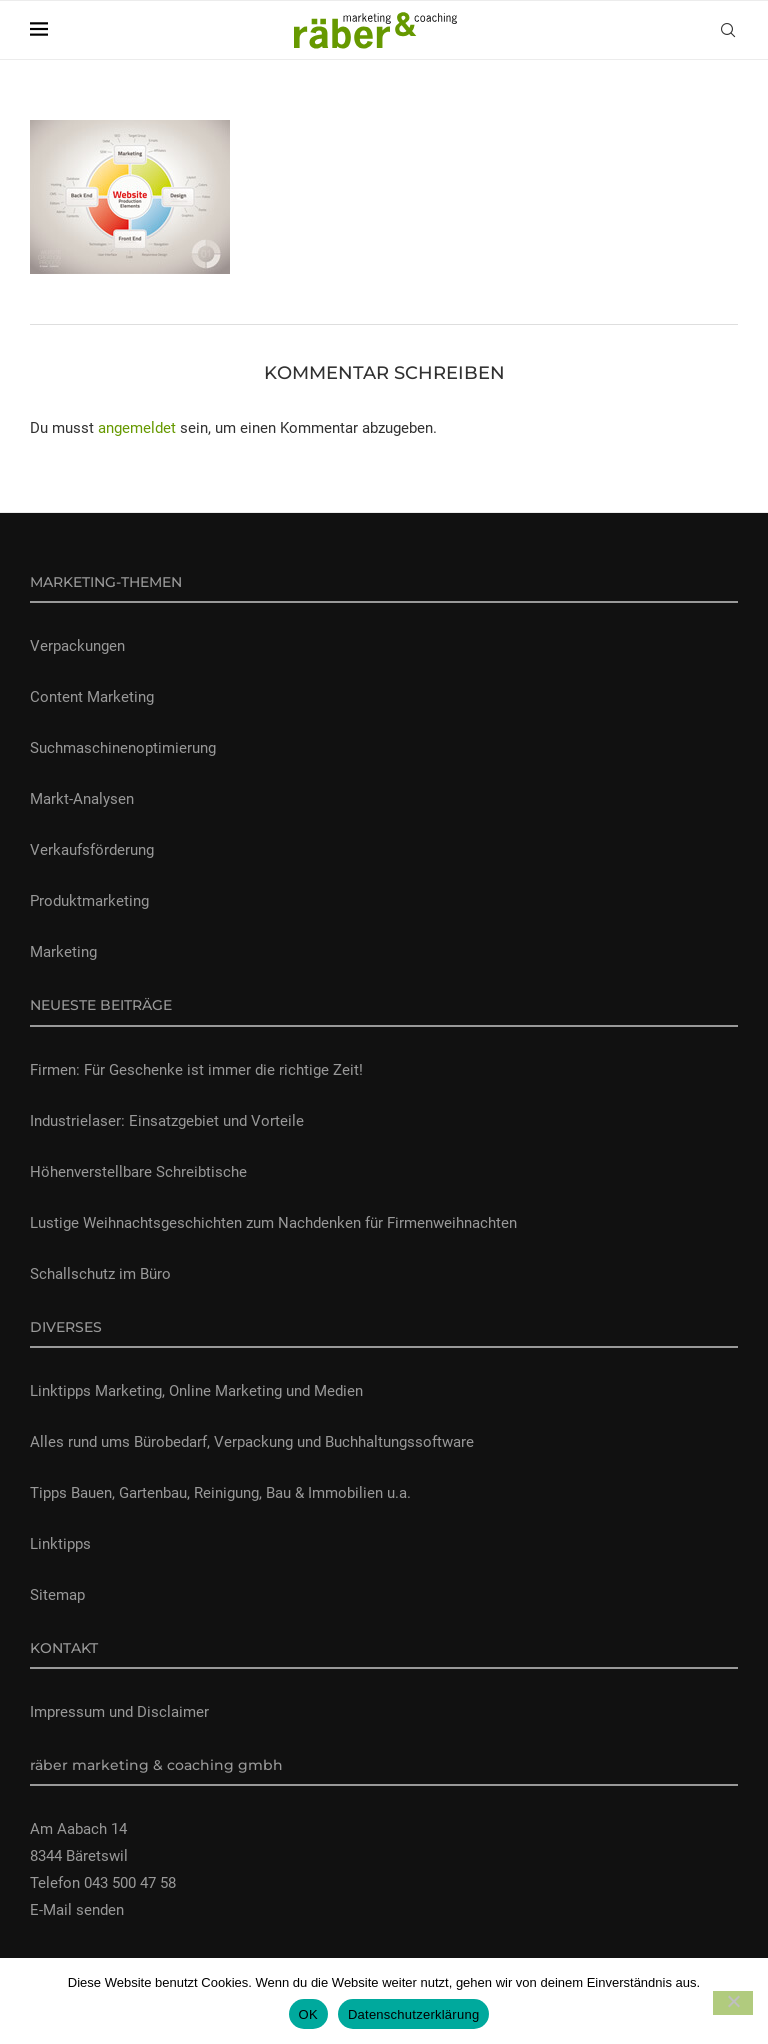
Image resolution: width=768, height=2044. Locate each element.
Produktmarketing (89, 901)
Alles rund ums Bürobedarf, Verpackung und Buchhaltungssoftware (252, 1442)
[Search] (728, 30)
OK (308, 2014)
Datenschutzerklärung (413, 2014)
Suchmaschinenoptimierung (123, 748)
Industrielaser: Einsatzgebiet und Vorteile (167, 1121)
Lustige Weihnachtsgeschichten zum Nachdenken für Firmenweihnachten (273, 1223)
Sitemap (57, 1595)
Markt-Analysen (82, 799)
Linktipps (60, 1544)
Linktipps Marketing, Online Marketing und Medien (196, 1391)
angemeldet (137, 428)
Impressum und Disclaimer (119, 1712)
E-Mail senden (77, 1910)
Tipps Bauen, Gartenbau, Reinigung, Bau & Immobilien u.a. (220, 1493)
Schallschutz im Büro (100, 1274)
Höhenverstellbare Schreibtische (138, 1172)
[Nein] (733, 2003)
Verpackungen (77, 646)
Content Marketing (92, 697)
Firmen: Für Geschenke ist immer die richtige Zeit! (196, 1070)
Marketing (63, 952)
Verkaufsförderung (92, 850)
